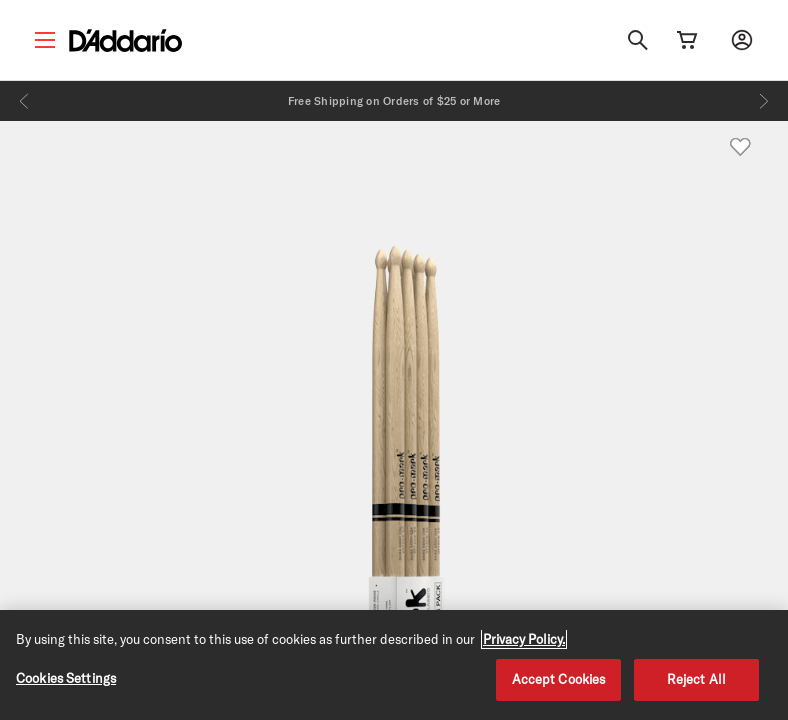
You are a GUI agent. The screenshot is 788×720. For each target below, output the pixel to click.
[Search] (638, 40)
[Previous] (24, 101)
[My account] (742, 40)
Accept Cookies (559, 679)
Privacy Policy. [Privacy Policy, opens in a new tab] (524, 639)
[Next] (764, 101)
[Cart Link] (687, 40)
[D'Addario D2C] (125, 40)
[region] (394, 665)
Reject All (696, 679)
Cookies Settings (66, 678)
